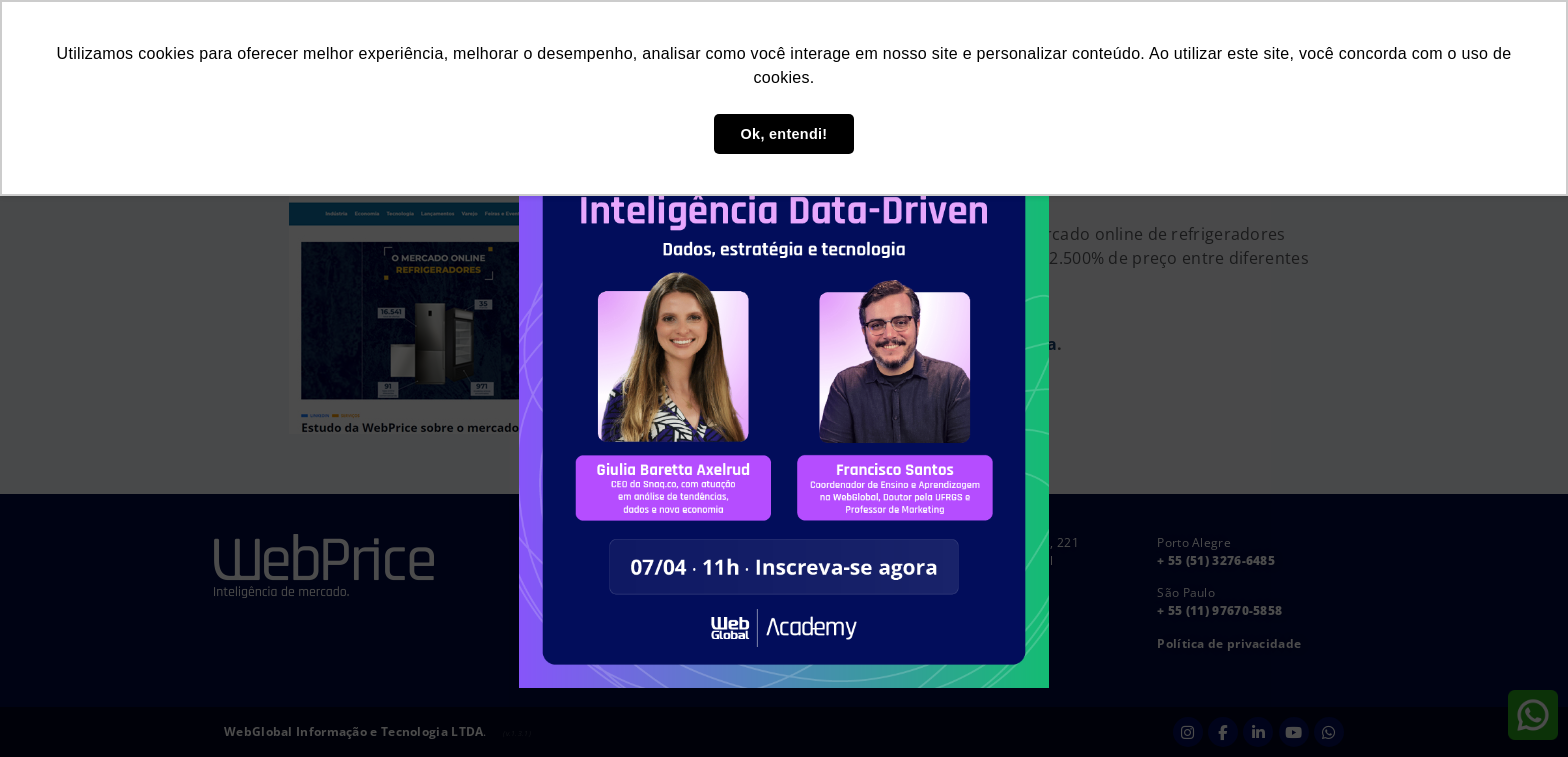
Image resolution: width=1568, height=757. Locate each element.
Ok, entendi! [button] (784, 134)
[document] (784, 378)
